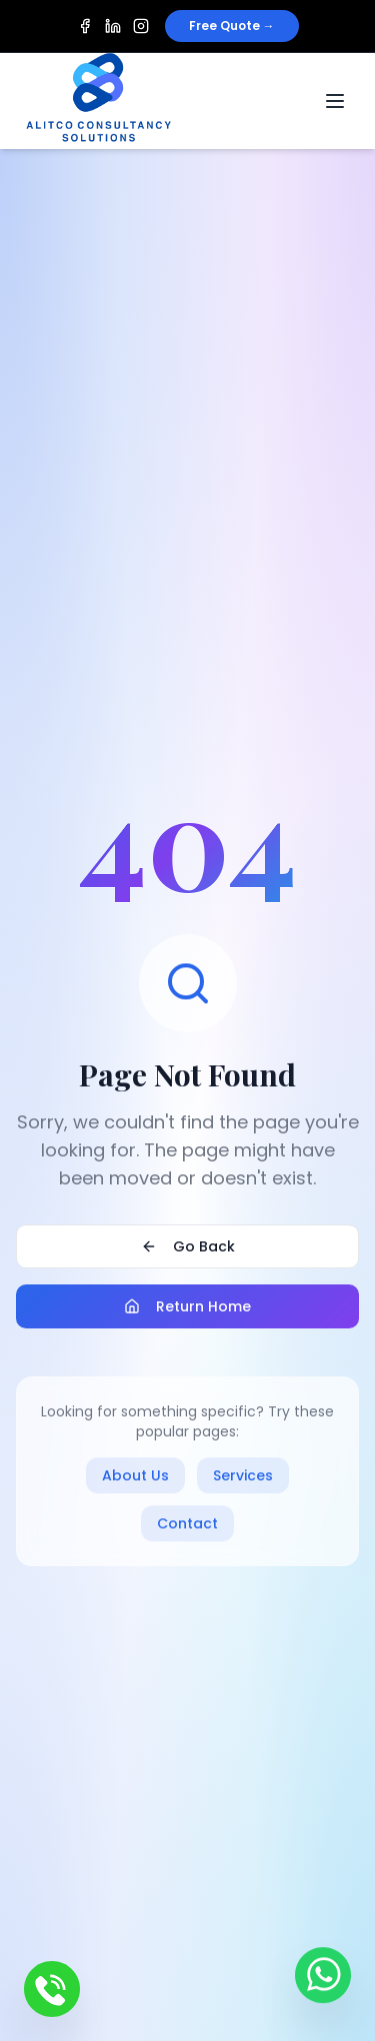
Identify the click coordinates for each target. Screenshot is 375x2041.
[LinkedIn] (113, 26)
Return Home (187, 1308)
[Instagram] (141, 26)
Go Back (188, 1248)
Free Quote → (232, 25)
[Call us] (52, 1989)
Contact (187, 1525)
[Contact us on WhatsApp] (323, 1976)
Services (243, 1477)
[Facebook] (85, 26)
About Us (135, 1477)
